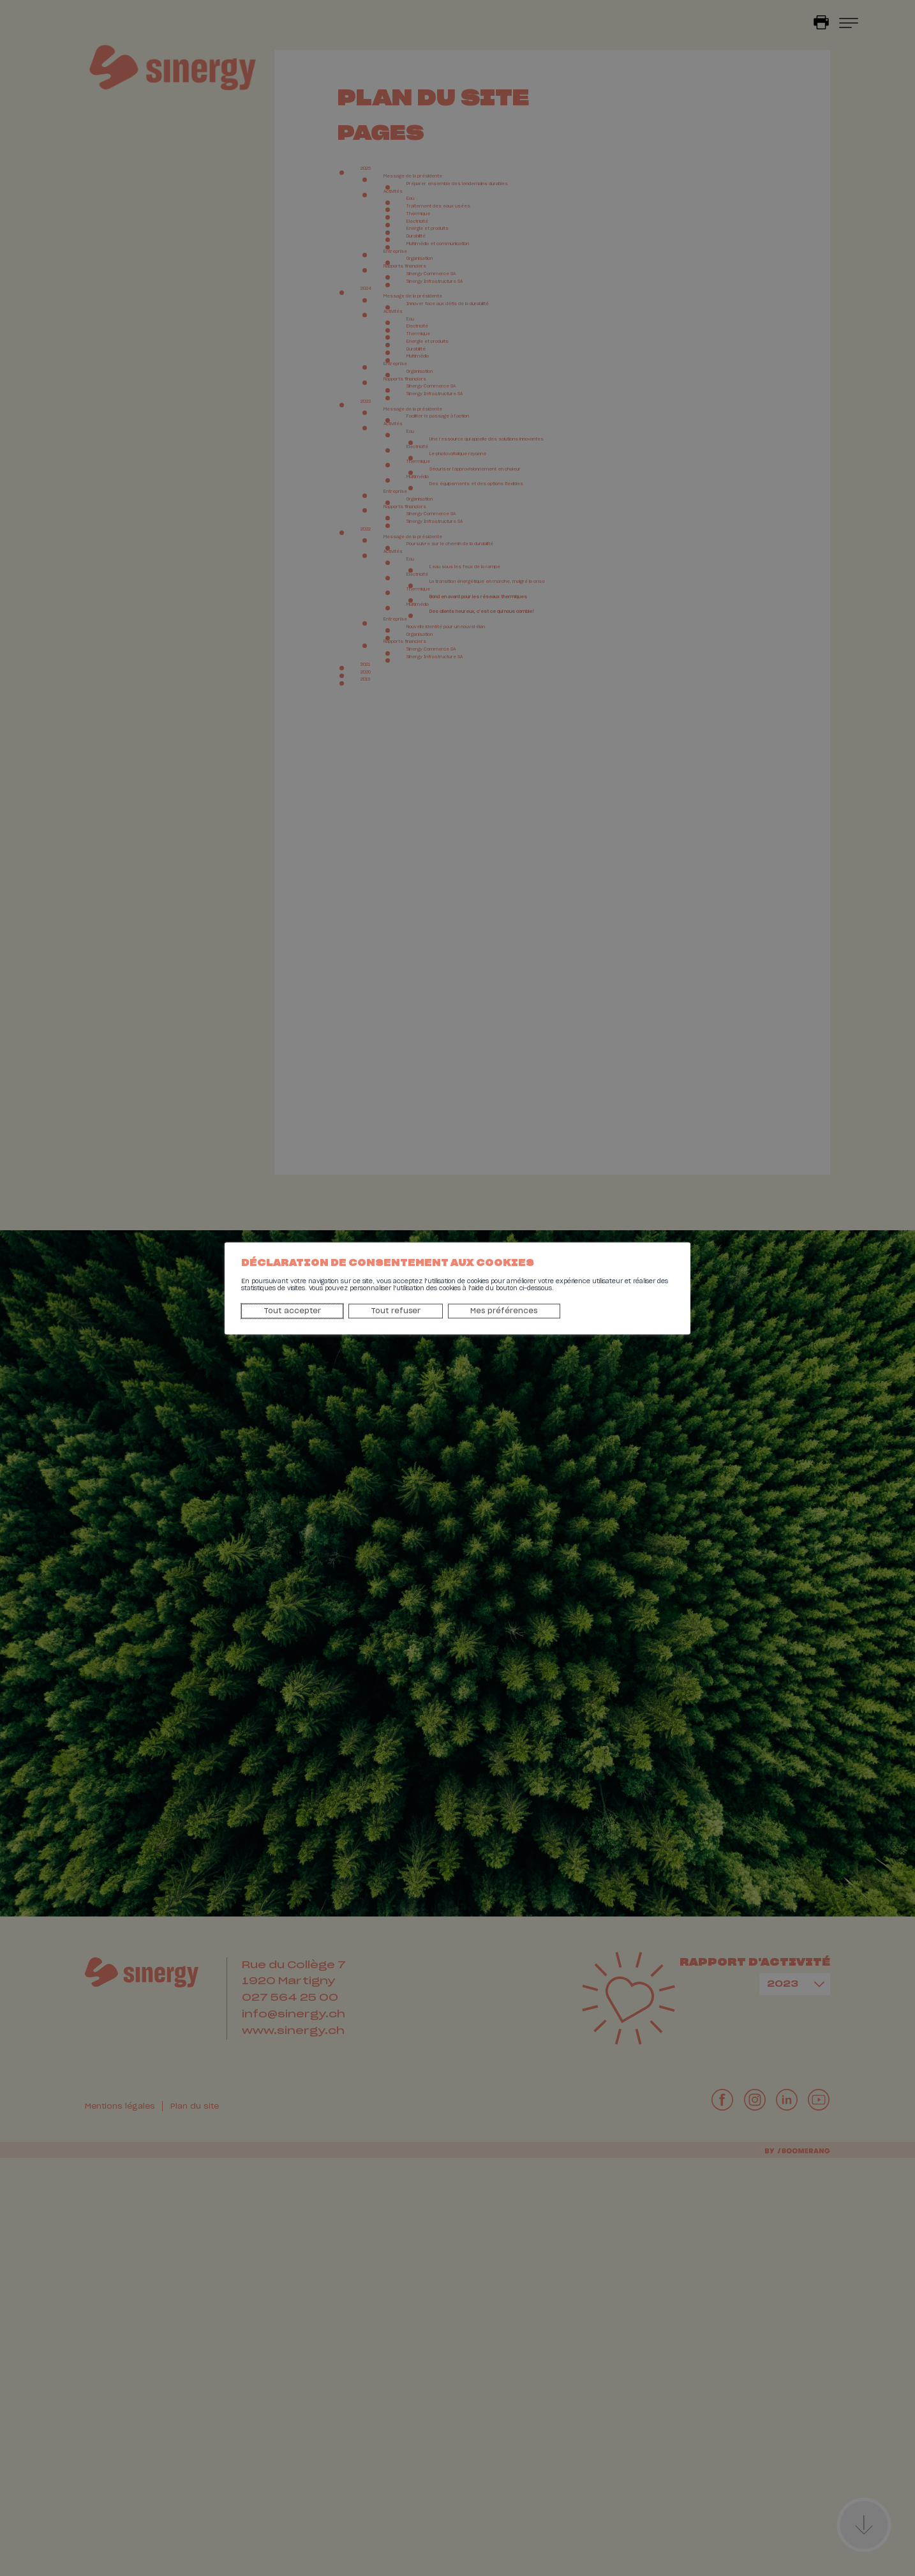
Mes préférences (423, 1313)
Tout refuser (331, 1313)
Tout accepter (245, 1313)
